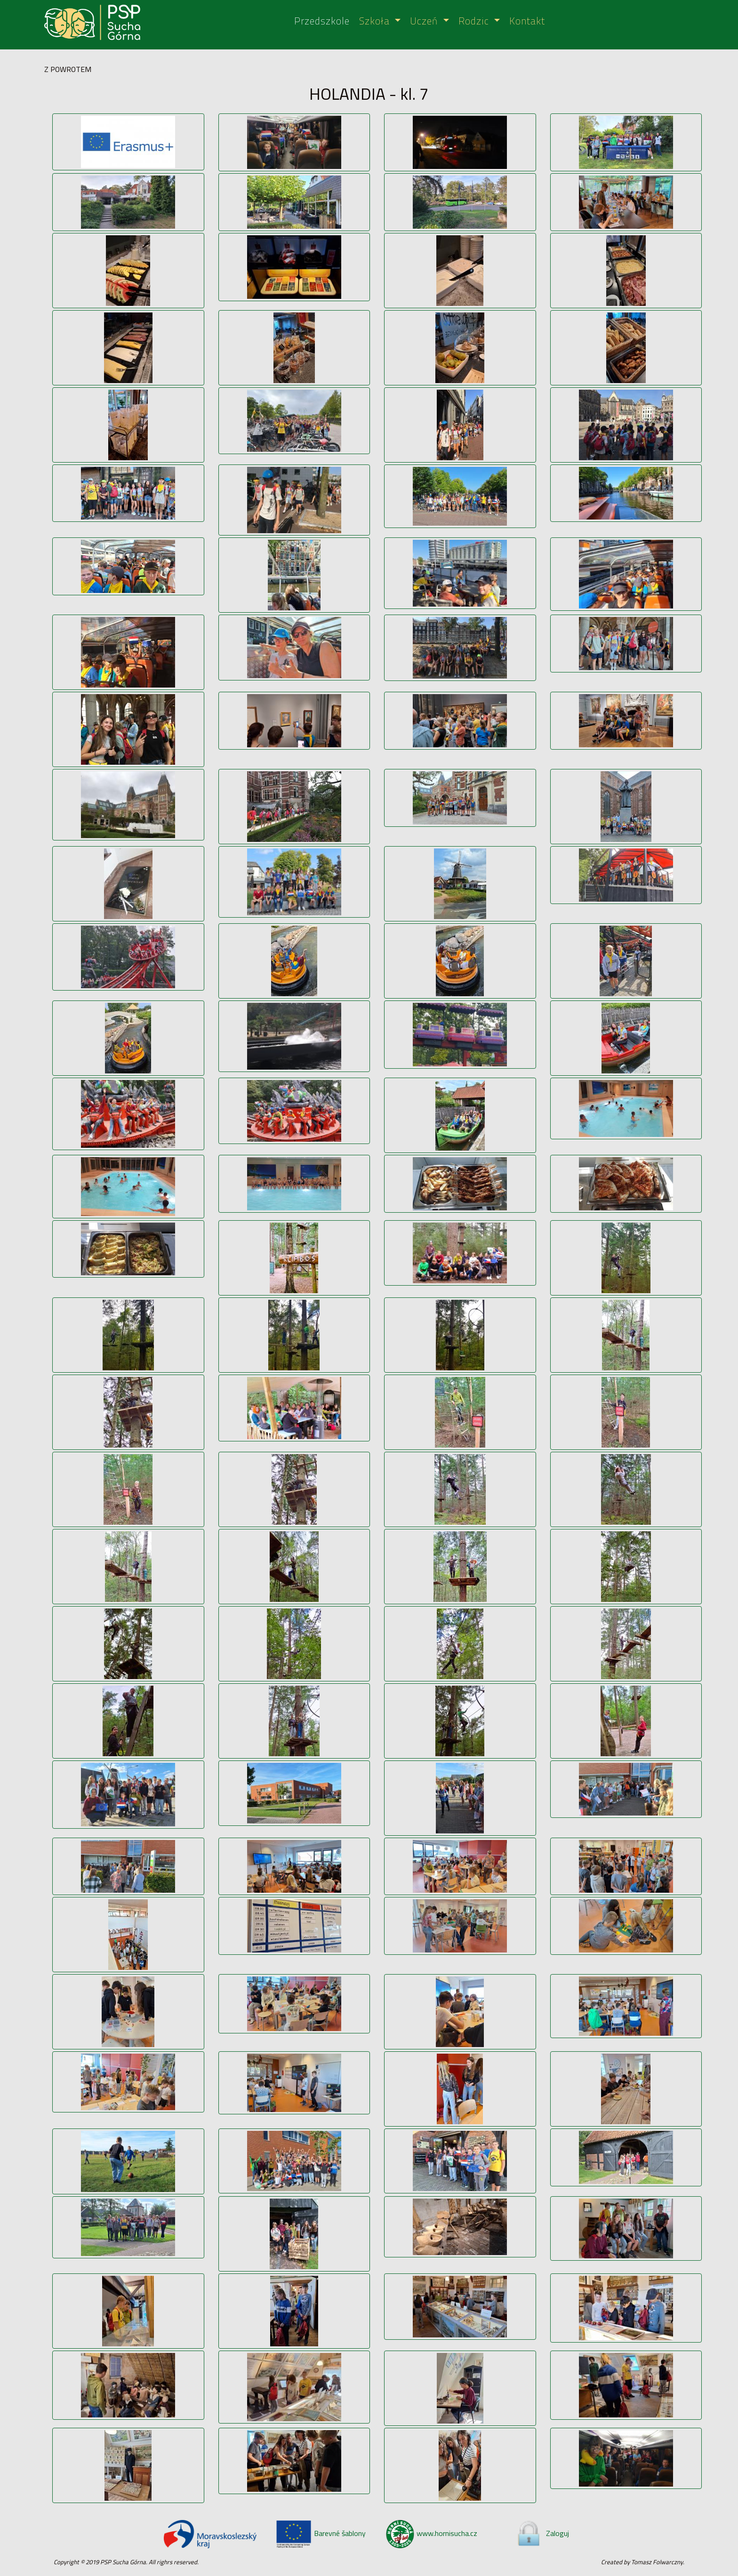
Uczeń (425, 21)
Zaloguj (542, 2533)
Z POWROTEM (67, 69)
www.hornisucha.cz (431, 2533)
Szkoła (376, 21)
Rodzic (475, 21)
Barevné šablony (321, 2533)
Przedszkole (322, 21)
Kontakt (527, 21)
